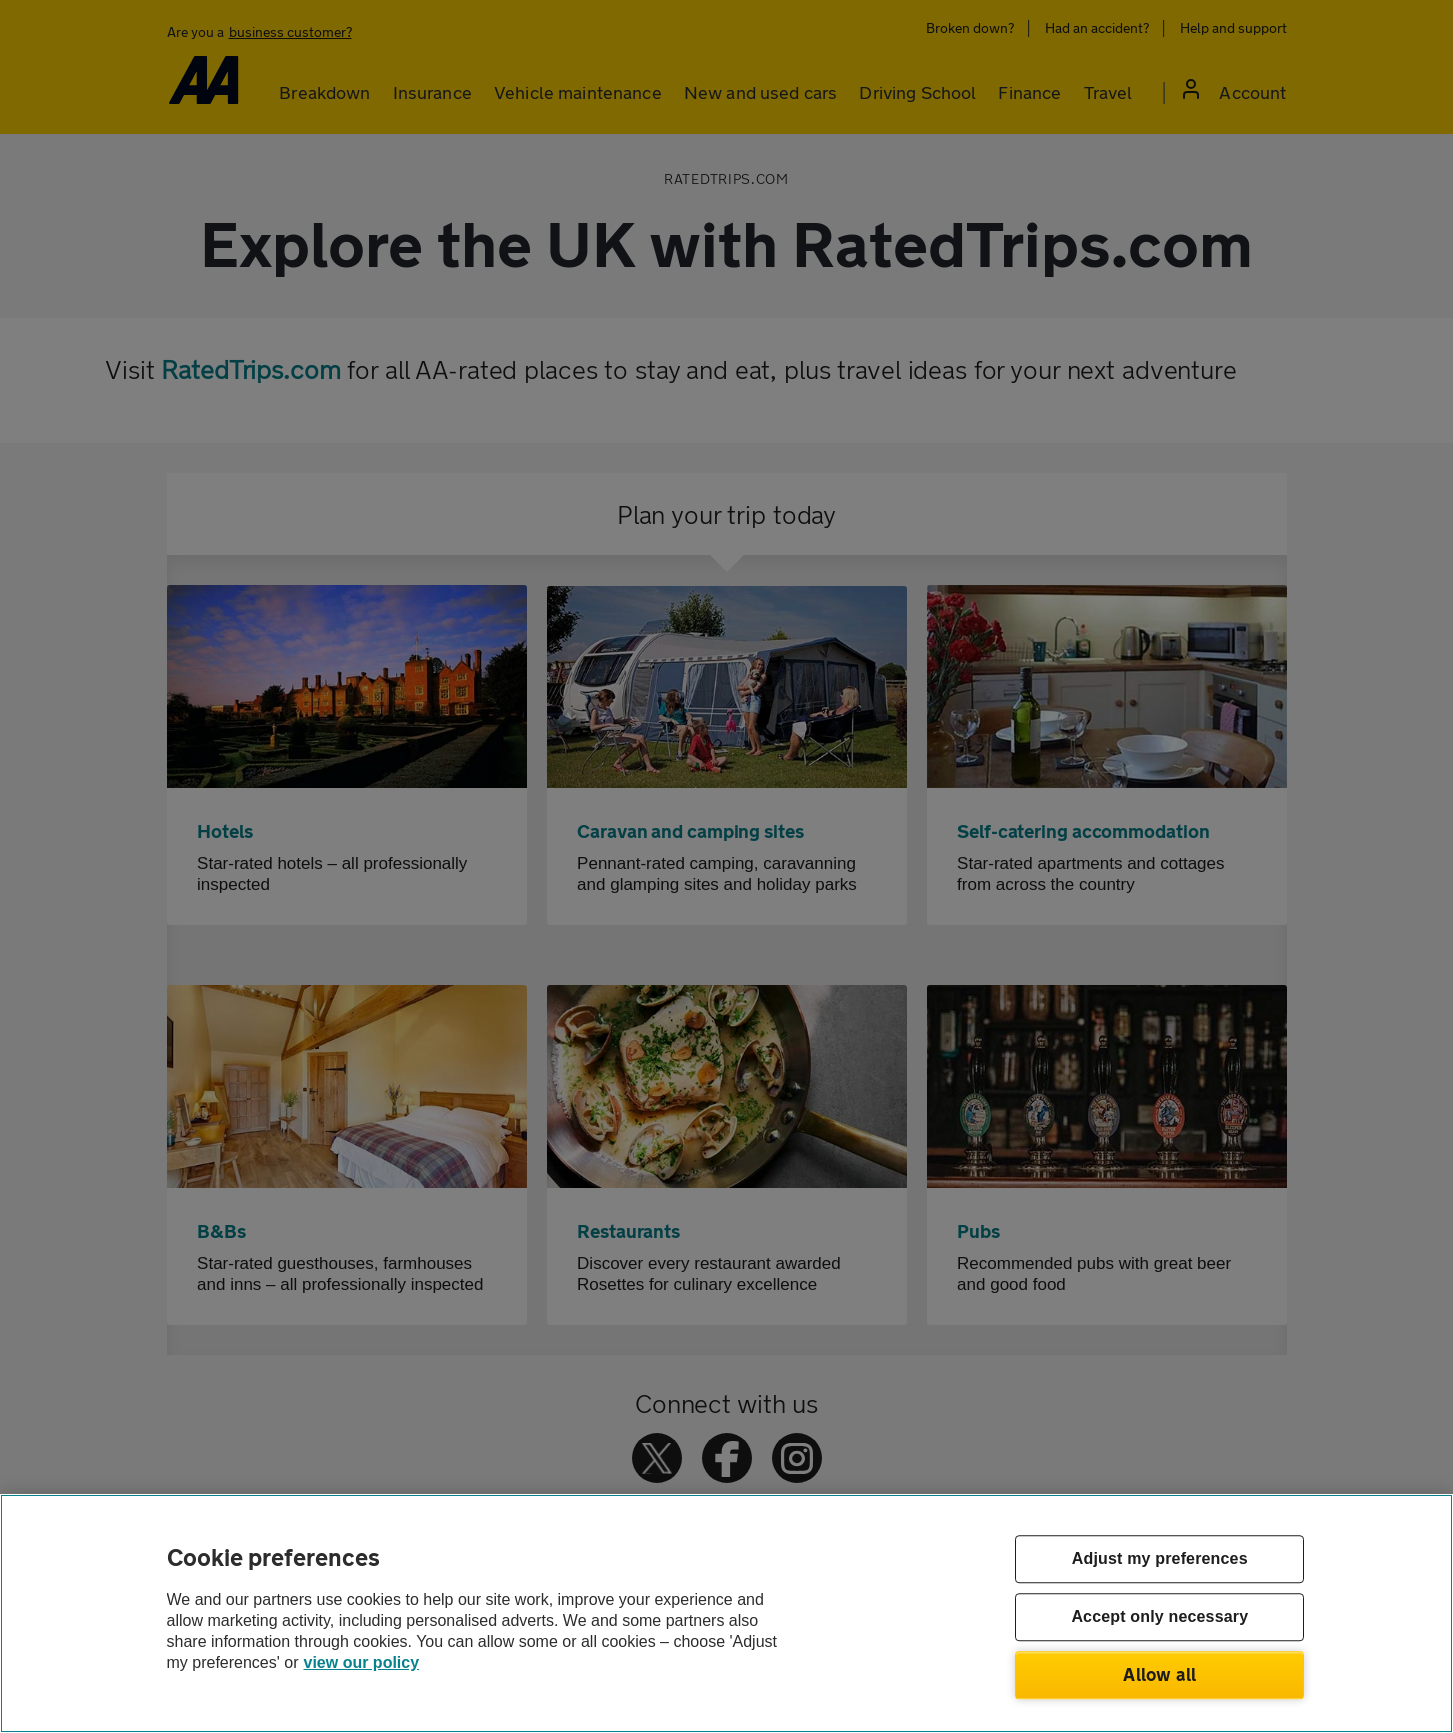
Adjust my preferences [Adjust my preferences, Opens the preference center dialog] (1160, 1559)
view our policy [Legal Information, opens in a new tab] (362, 1662)
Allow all (1159, 1674)
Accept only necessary (1159, 1617)
